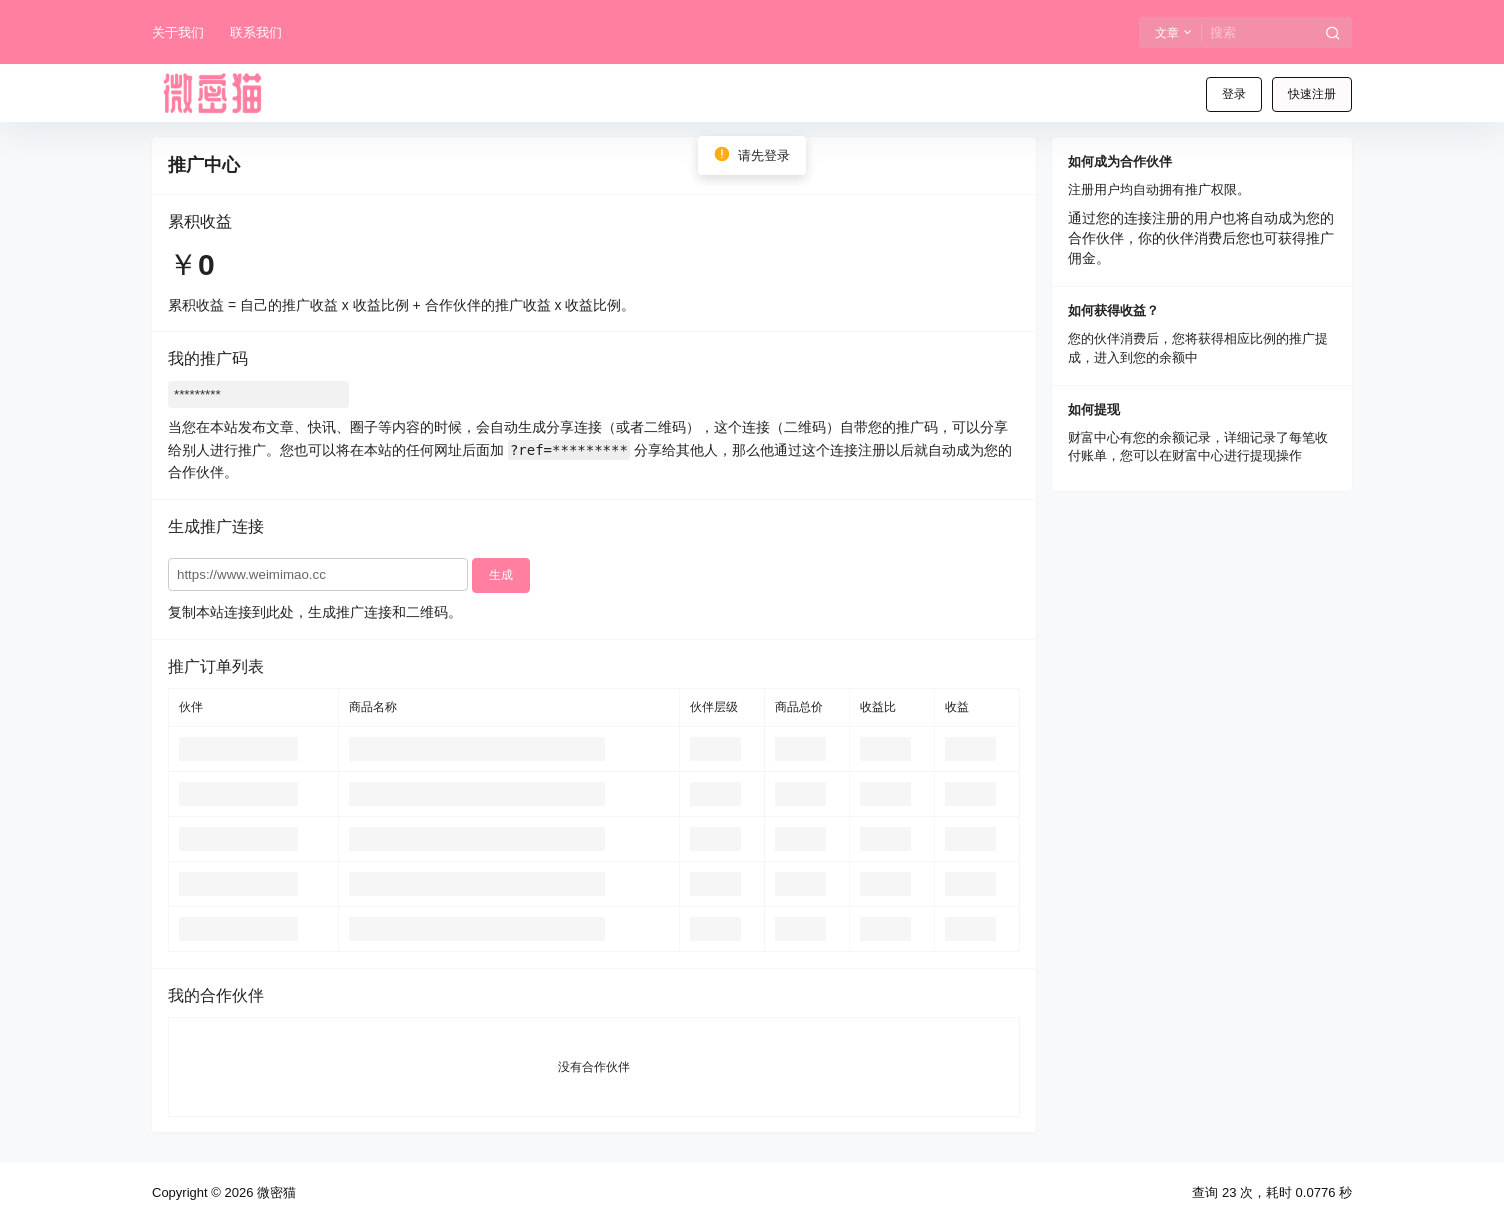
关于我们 (178, 32)
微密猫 (274, 1192)
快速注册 (1312, 94)
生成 (501, 575)
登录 (1234, 94)
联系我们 (256, 32)
